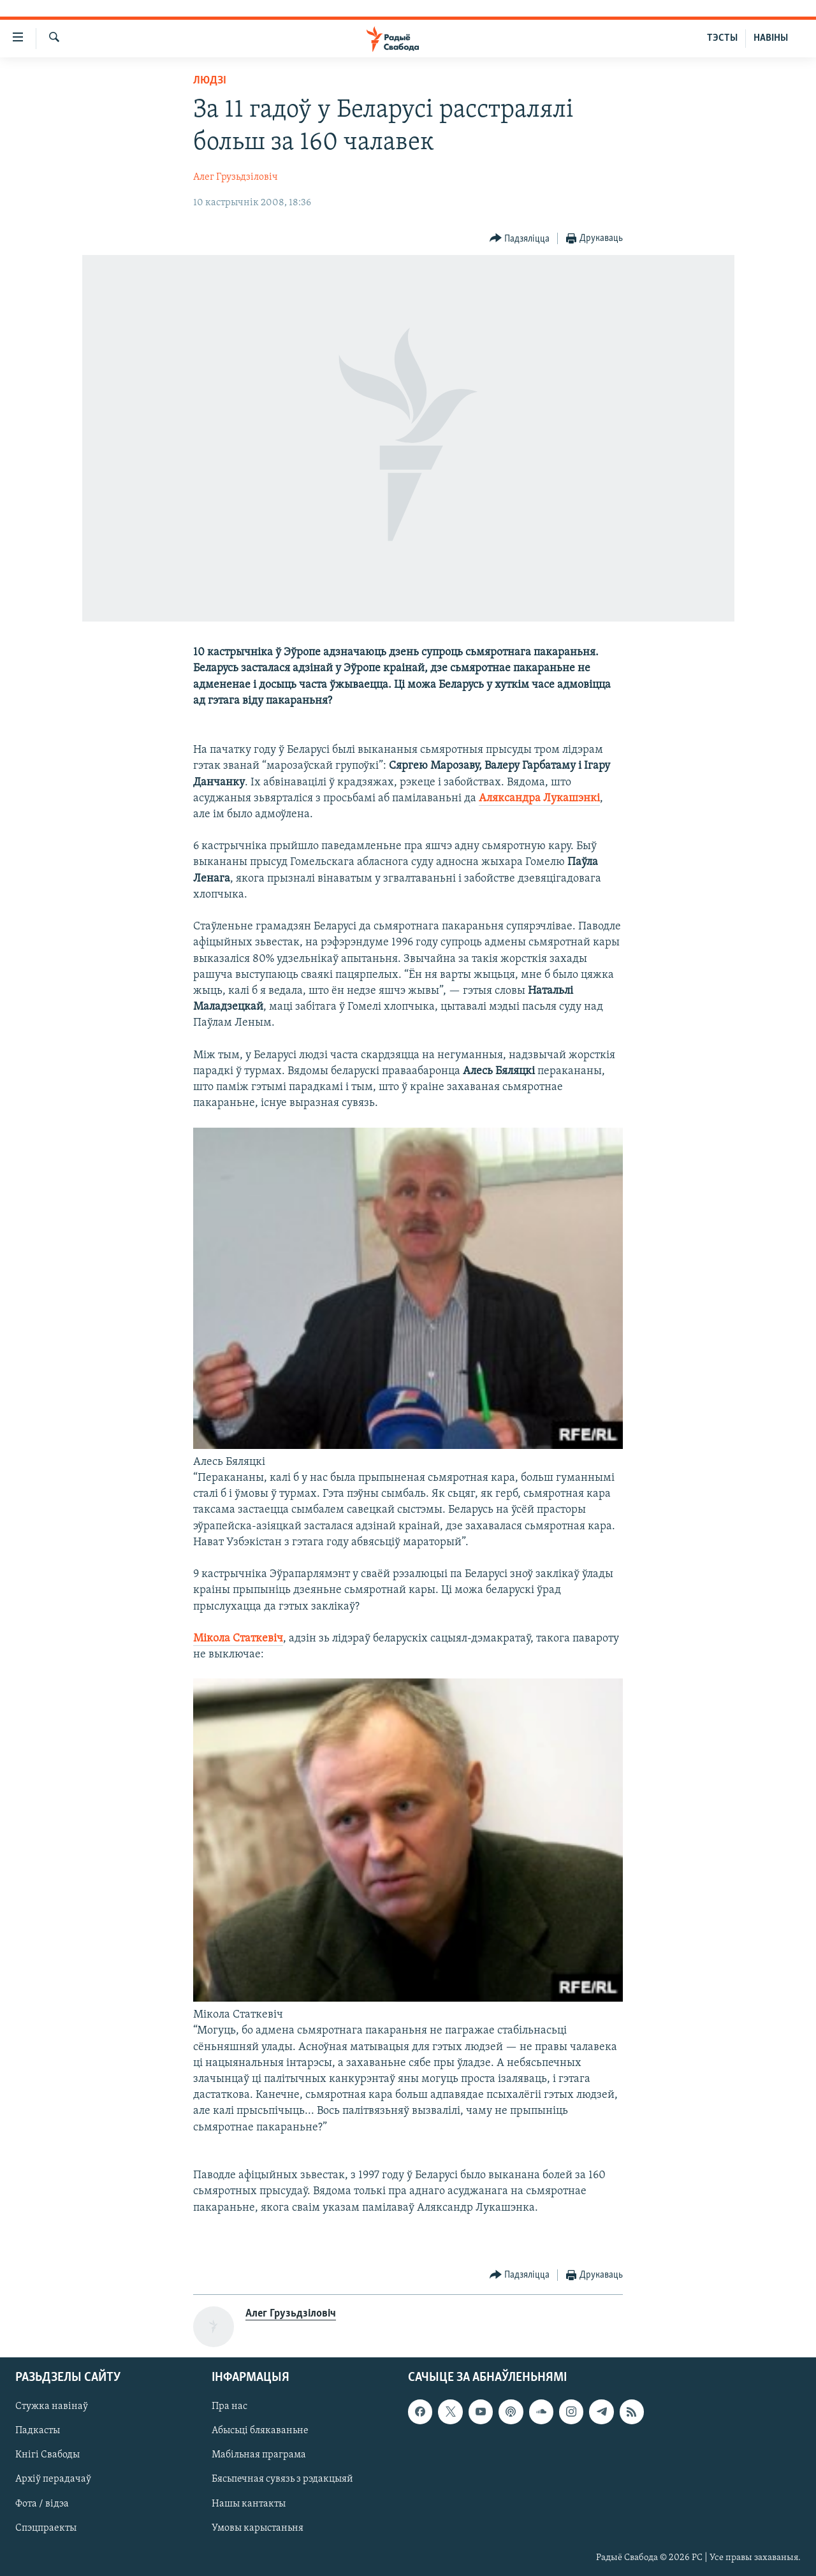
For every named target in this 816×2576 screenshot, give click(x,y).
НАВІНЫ (771, 38)
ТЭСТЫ (722, 38)
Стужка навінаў (51, 2407)
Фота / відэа (42, 2504)
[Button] (520, 238)
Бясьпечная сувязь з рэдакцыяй (282, 2480)
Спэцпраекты (45, 2528)
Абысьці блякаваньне (260, 2431)
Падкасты (37, 2431)
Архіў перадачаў (53, 2480)
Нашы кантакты (249, 2504)
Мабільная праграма (259, 2455)
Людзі (209, 81)
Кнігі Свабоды (47, 2455)
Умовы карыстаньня (257, 2528)
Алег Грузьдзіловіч (235, 177)
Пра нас (229, 2407)
